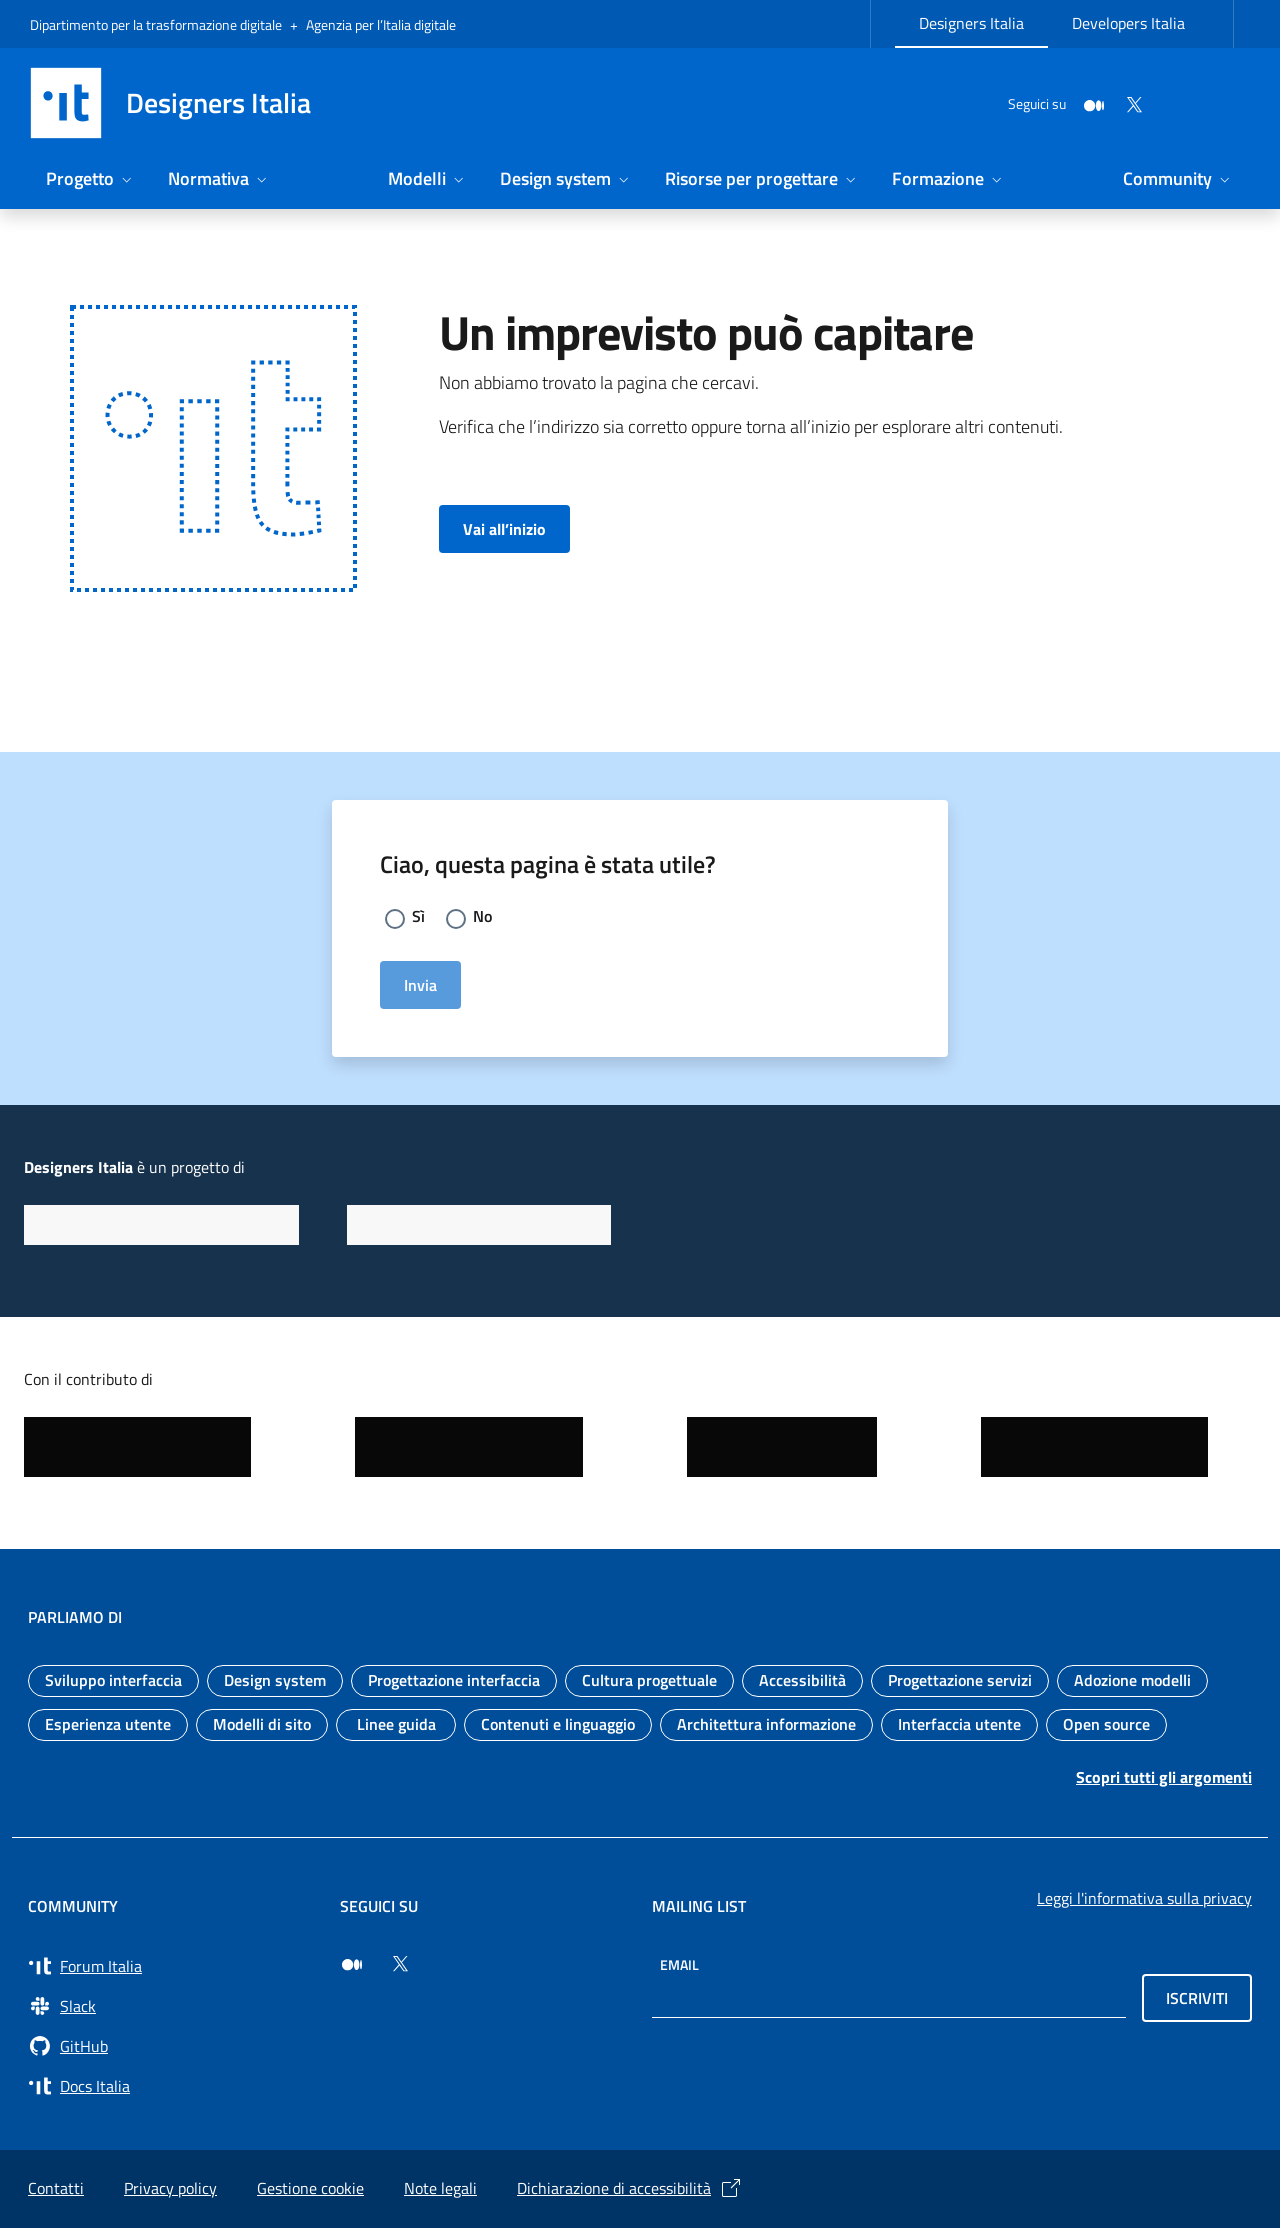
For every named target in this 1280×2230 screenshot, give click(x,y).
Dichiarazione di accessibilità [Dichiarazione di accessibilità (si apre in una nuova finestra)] (630, 2190)
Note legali (440, 2190)
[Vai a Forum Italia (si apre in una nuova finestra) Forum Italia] (172, 1968)
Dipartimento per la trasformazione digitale (156, 24)
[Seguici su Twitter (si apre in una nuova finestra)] (400, 1966)
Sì (419, 917)
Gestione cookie (310, 2190)
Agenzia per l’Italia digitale (381, 24)
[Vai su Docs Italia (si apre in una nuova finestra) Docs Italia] (172, 2088)
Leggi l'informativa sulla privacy (1144, 1900)
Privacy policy (170, 2190)
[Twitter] (1086, 102)
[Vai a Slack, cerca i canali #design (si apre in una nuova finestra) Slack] (172, 2008)
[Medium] (1046, 102)
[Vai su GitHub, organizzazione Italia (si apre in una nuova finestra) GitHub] (172, 2048)
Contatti (56, 2190)
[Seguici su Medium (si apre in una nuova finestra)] (352, 1966)
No (485, 917)
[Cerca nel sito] (1226, 103)
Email (679, 1966)
